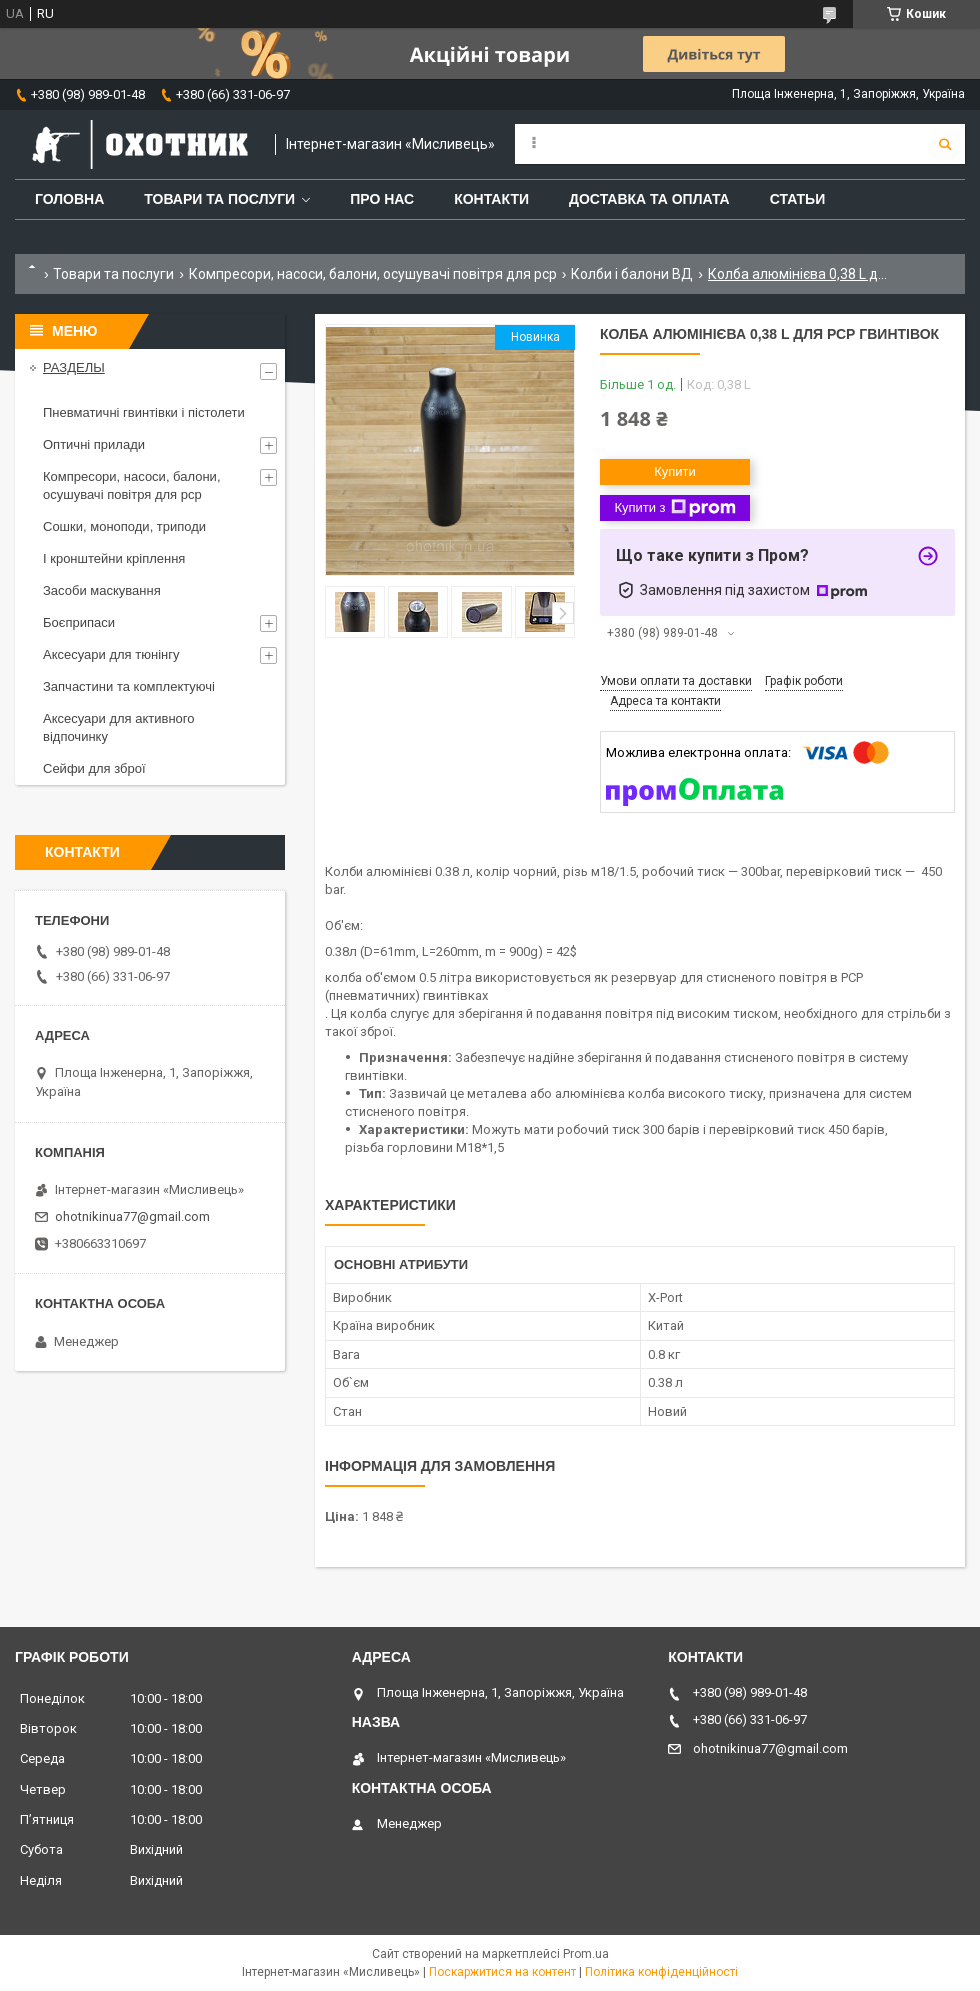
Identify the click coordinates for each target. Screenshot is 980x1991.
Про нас (382, 199)
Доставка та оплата (649, 199)
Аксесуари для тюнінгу (111, 654)
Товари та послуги (219, 199)
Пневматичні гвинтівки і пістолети (144, 412)
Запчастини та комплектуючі (129, 686)
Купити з (674, 508)
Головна (69, 199)
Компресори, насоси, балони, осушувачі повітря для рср (373, 274)
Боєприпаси (79, 622)
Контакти (491, 199)
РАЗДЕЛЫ (74, 367)
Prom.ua (586, 1954)
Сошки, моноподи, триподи (124, 526)
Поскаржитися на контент (502, 1972)
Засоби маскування (102, 590)
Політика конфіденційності (661, 1972)
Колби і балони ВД (632, 274)
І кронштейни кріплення (114, 558)
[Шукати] (945, 144)
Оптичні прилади (94, 444)
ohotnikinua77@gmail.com (132, 1216)
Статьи (798, 199)
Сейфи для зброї (94, 768)
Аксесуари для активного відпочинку (119, 727)
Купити (675, 471)
